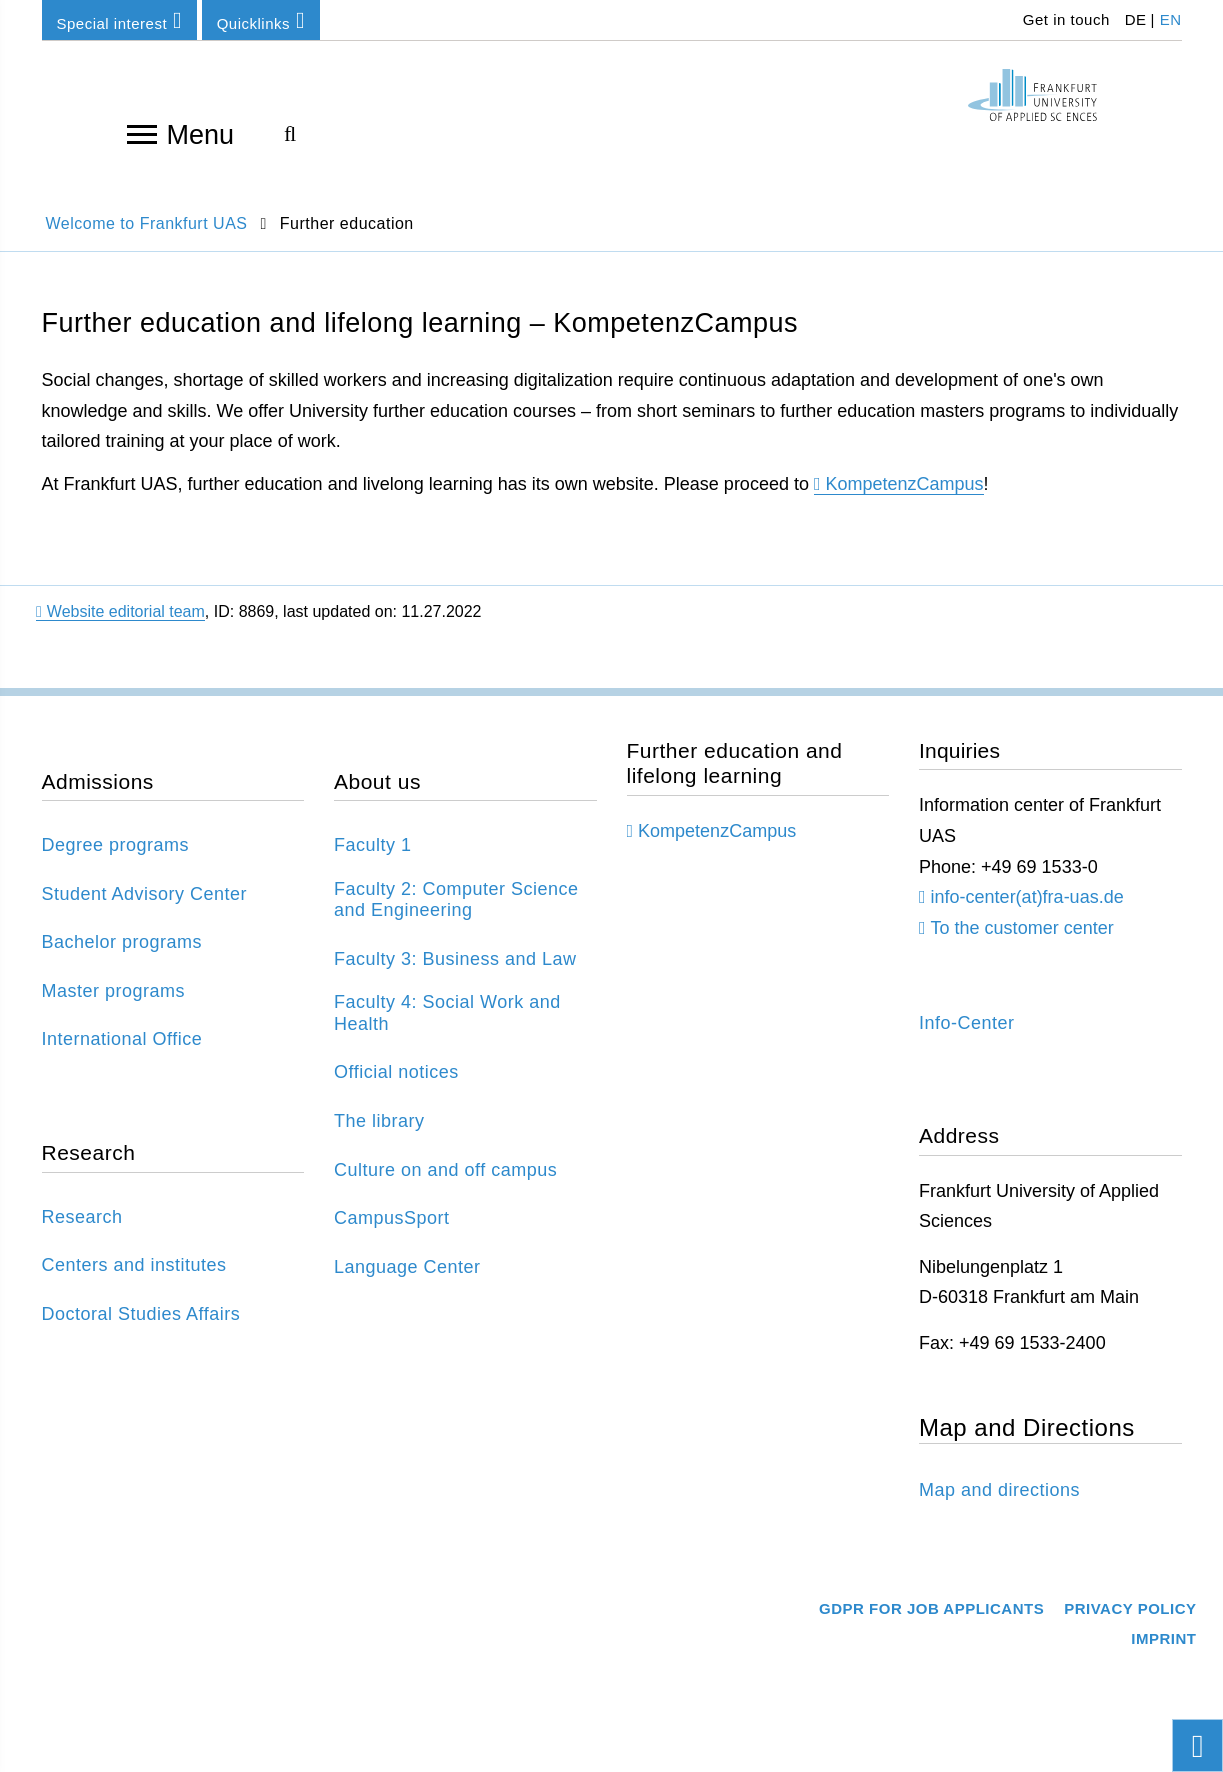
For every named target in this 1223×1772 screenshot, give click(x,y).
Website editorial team (120, 611)
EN (1171, 19)
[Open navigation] (142, 133)
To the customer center (1022, 928)
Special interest (119, 20)
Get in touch (1064, 19)
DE (1136, 19)
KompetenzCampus (905, 484)
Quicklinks (261, 20)
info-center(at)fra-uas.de (1027, 897)
